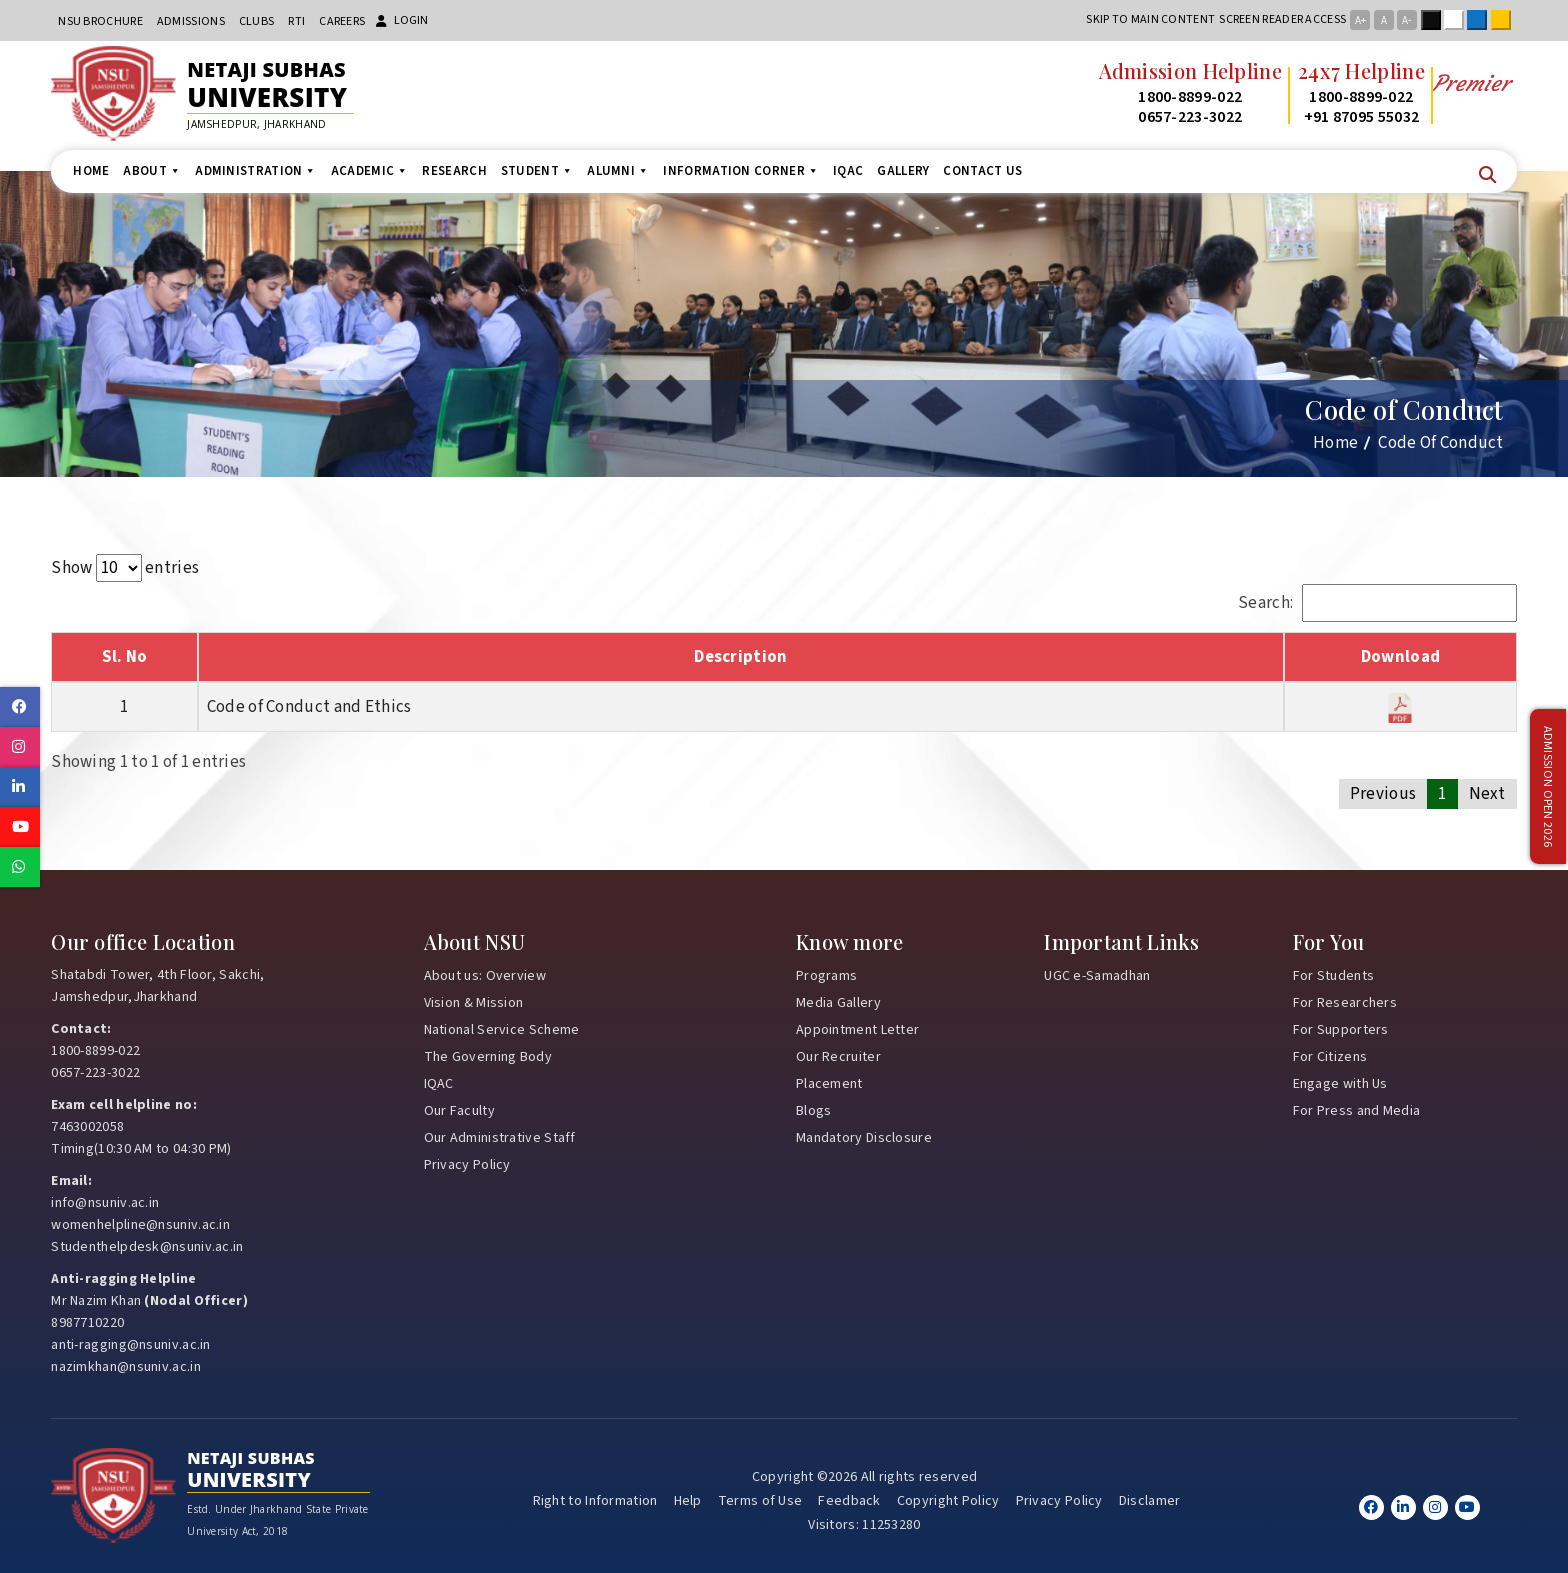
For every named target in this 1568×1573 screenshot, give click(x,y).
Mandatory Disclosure (864, 1138)
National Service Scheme (502, 1030)
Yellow (1505, 20)
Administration (256, 171)
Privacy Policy (467, 1165)
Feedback (849, 1501)
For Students (1334, 976)
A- (1406, 20)
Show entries (125, 568)
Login (402, 20)
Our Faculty (459, 1111)
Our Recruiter (838, 1057)
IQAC (848, 171)
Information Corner (741, 171)
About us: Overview (485, 976)
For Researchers (1345, 1003)
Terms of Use (760, 1501)
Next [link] (1487, 794)
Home (91, 171)
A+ (1360, 20)
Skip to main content (1150, 19)
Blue (1481, 20)
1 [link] (1442, 794)
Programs (826, 976)
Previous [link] (1383, 794)
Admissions (191, 21)
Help (688, 1501)
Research (454, 171)
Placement (829, 1084)
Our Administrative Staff (500, 1138)
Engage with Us (1340, 1084)
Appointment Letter (857, 1030)
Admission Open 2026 (1548, 786)
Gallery (903, 171)
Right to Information (595, 1501)
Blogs (814, 1111)
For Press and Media (1357, 1111)
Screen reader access (1282, 19)
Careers (342, 21)
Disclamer (1150, 1501)
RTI (296, 21)
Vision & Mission (474, 1003)
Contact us (982, 171)
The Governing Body (488, 1057)
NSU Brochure (100, 21)
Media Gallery (838, 1003)
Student (537, 171)
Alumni (618, 171)
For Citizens (1330, 1057)
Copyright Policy (948, 1501)
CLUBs (257, 21)
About (152, 171)
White (1458, 20)
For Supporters (1341, 1030)
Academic (370, 171)
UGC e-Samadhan (1097, 976)
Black (1435, 20)
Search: (1377, 603)
